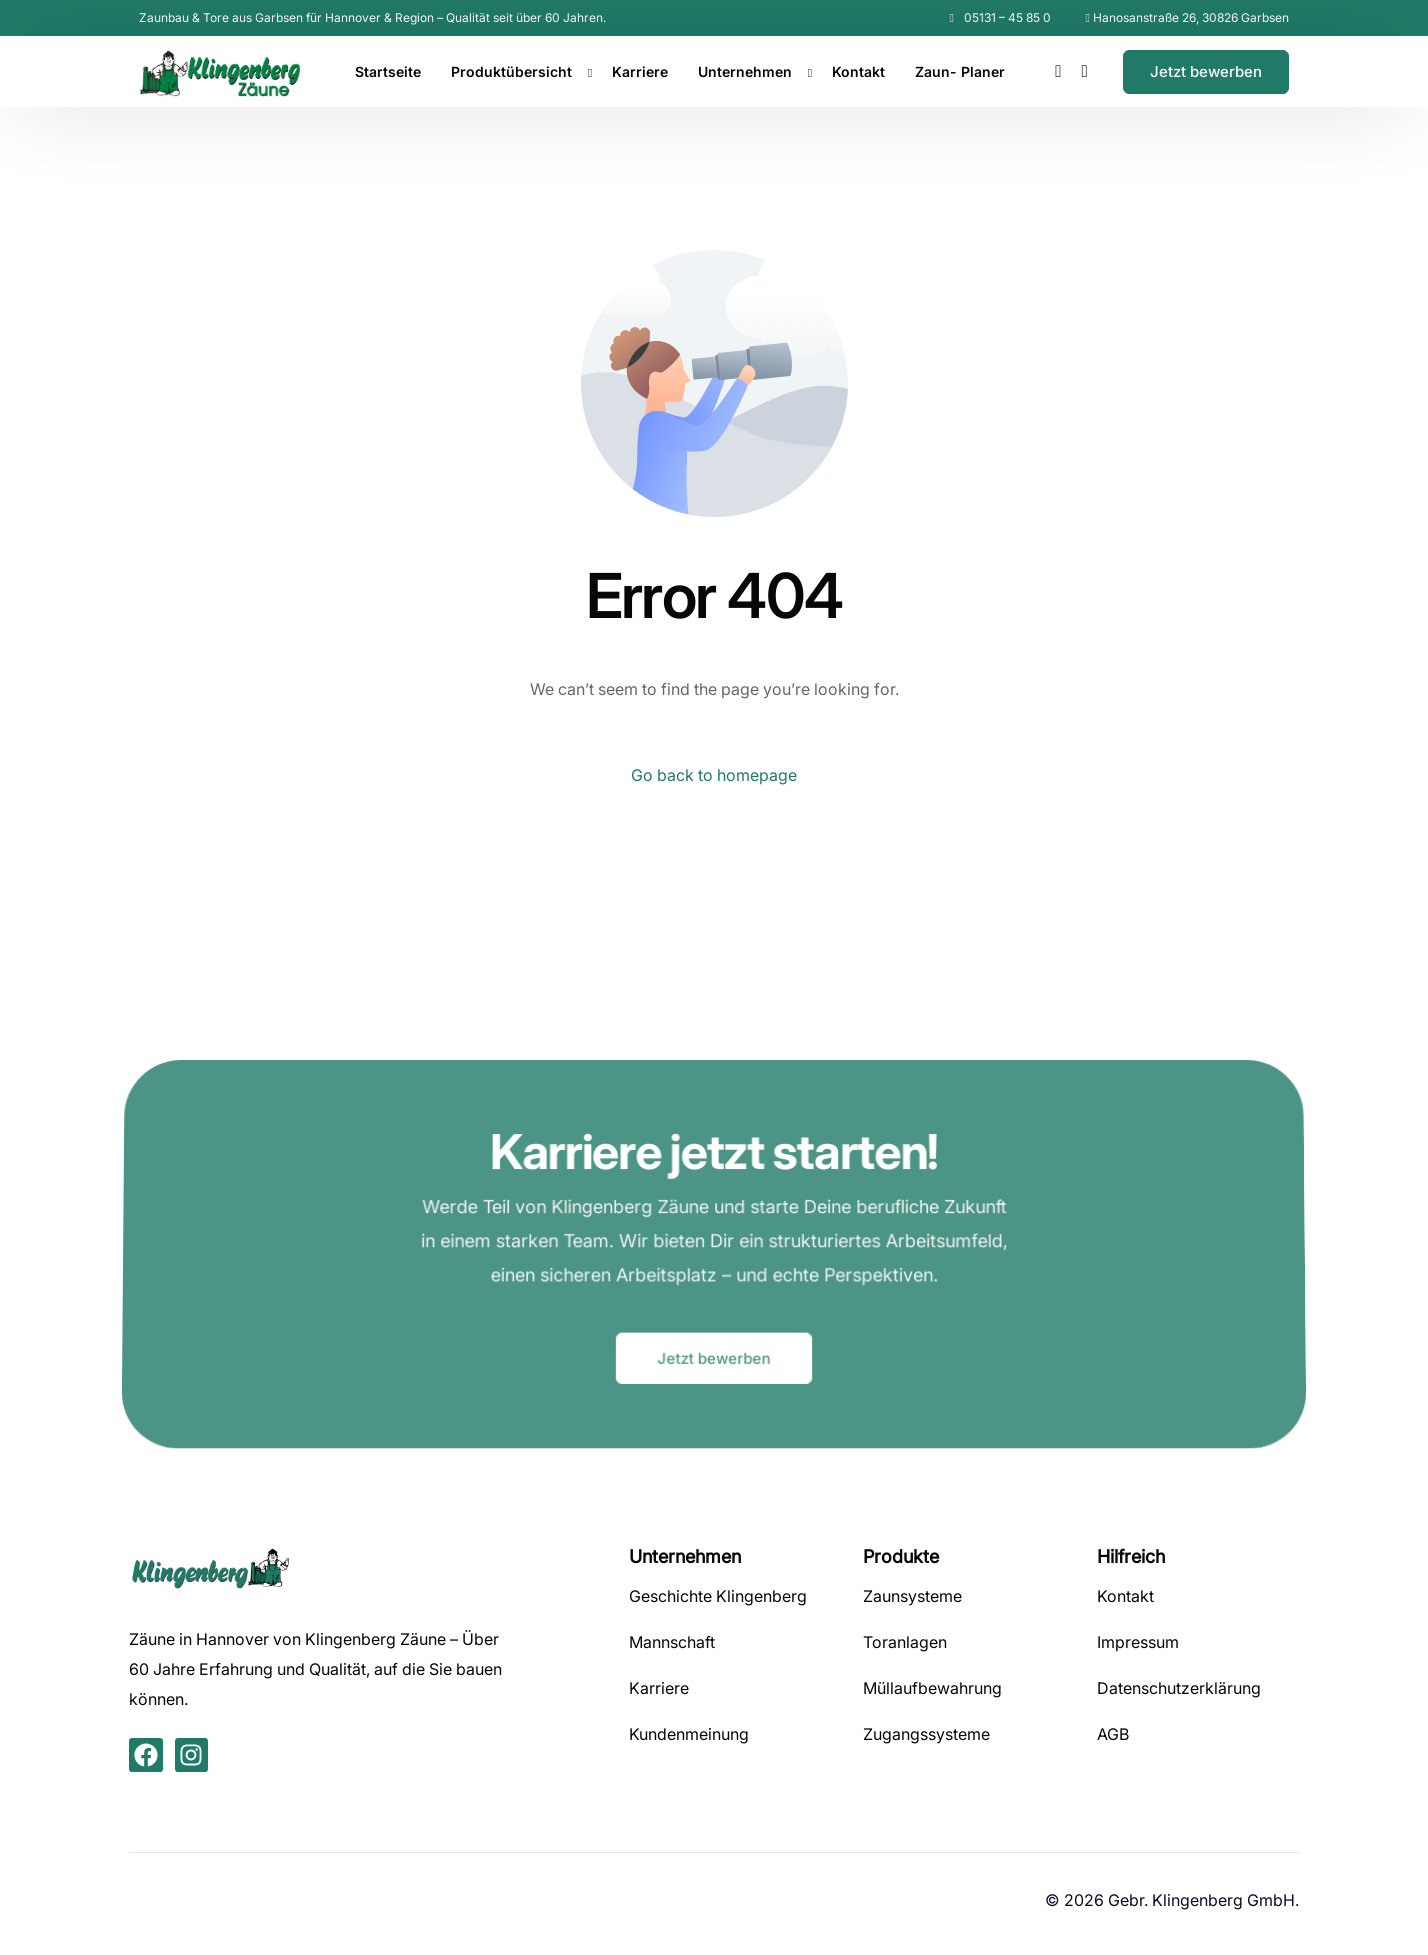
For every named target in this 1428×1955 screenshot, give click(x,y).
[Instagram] (1085, 70)
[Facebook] (1058, 70)
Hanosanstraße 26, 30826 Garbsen (1191, 18)
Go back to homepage (714, 775)
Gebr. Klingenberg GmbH (1201, 1900)
